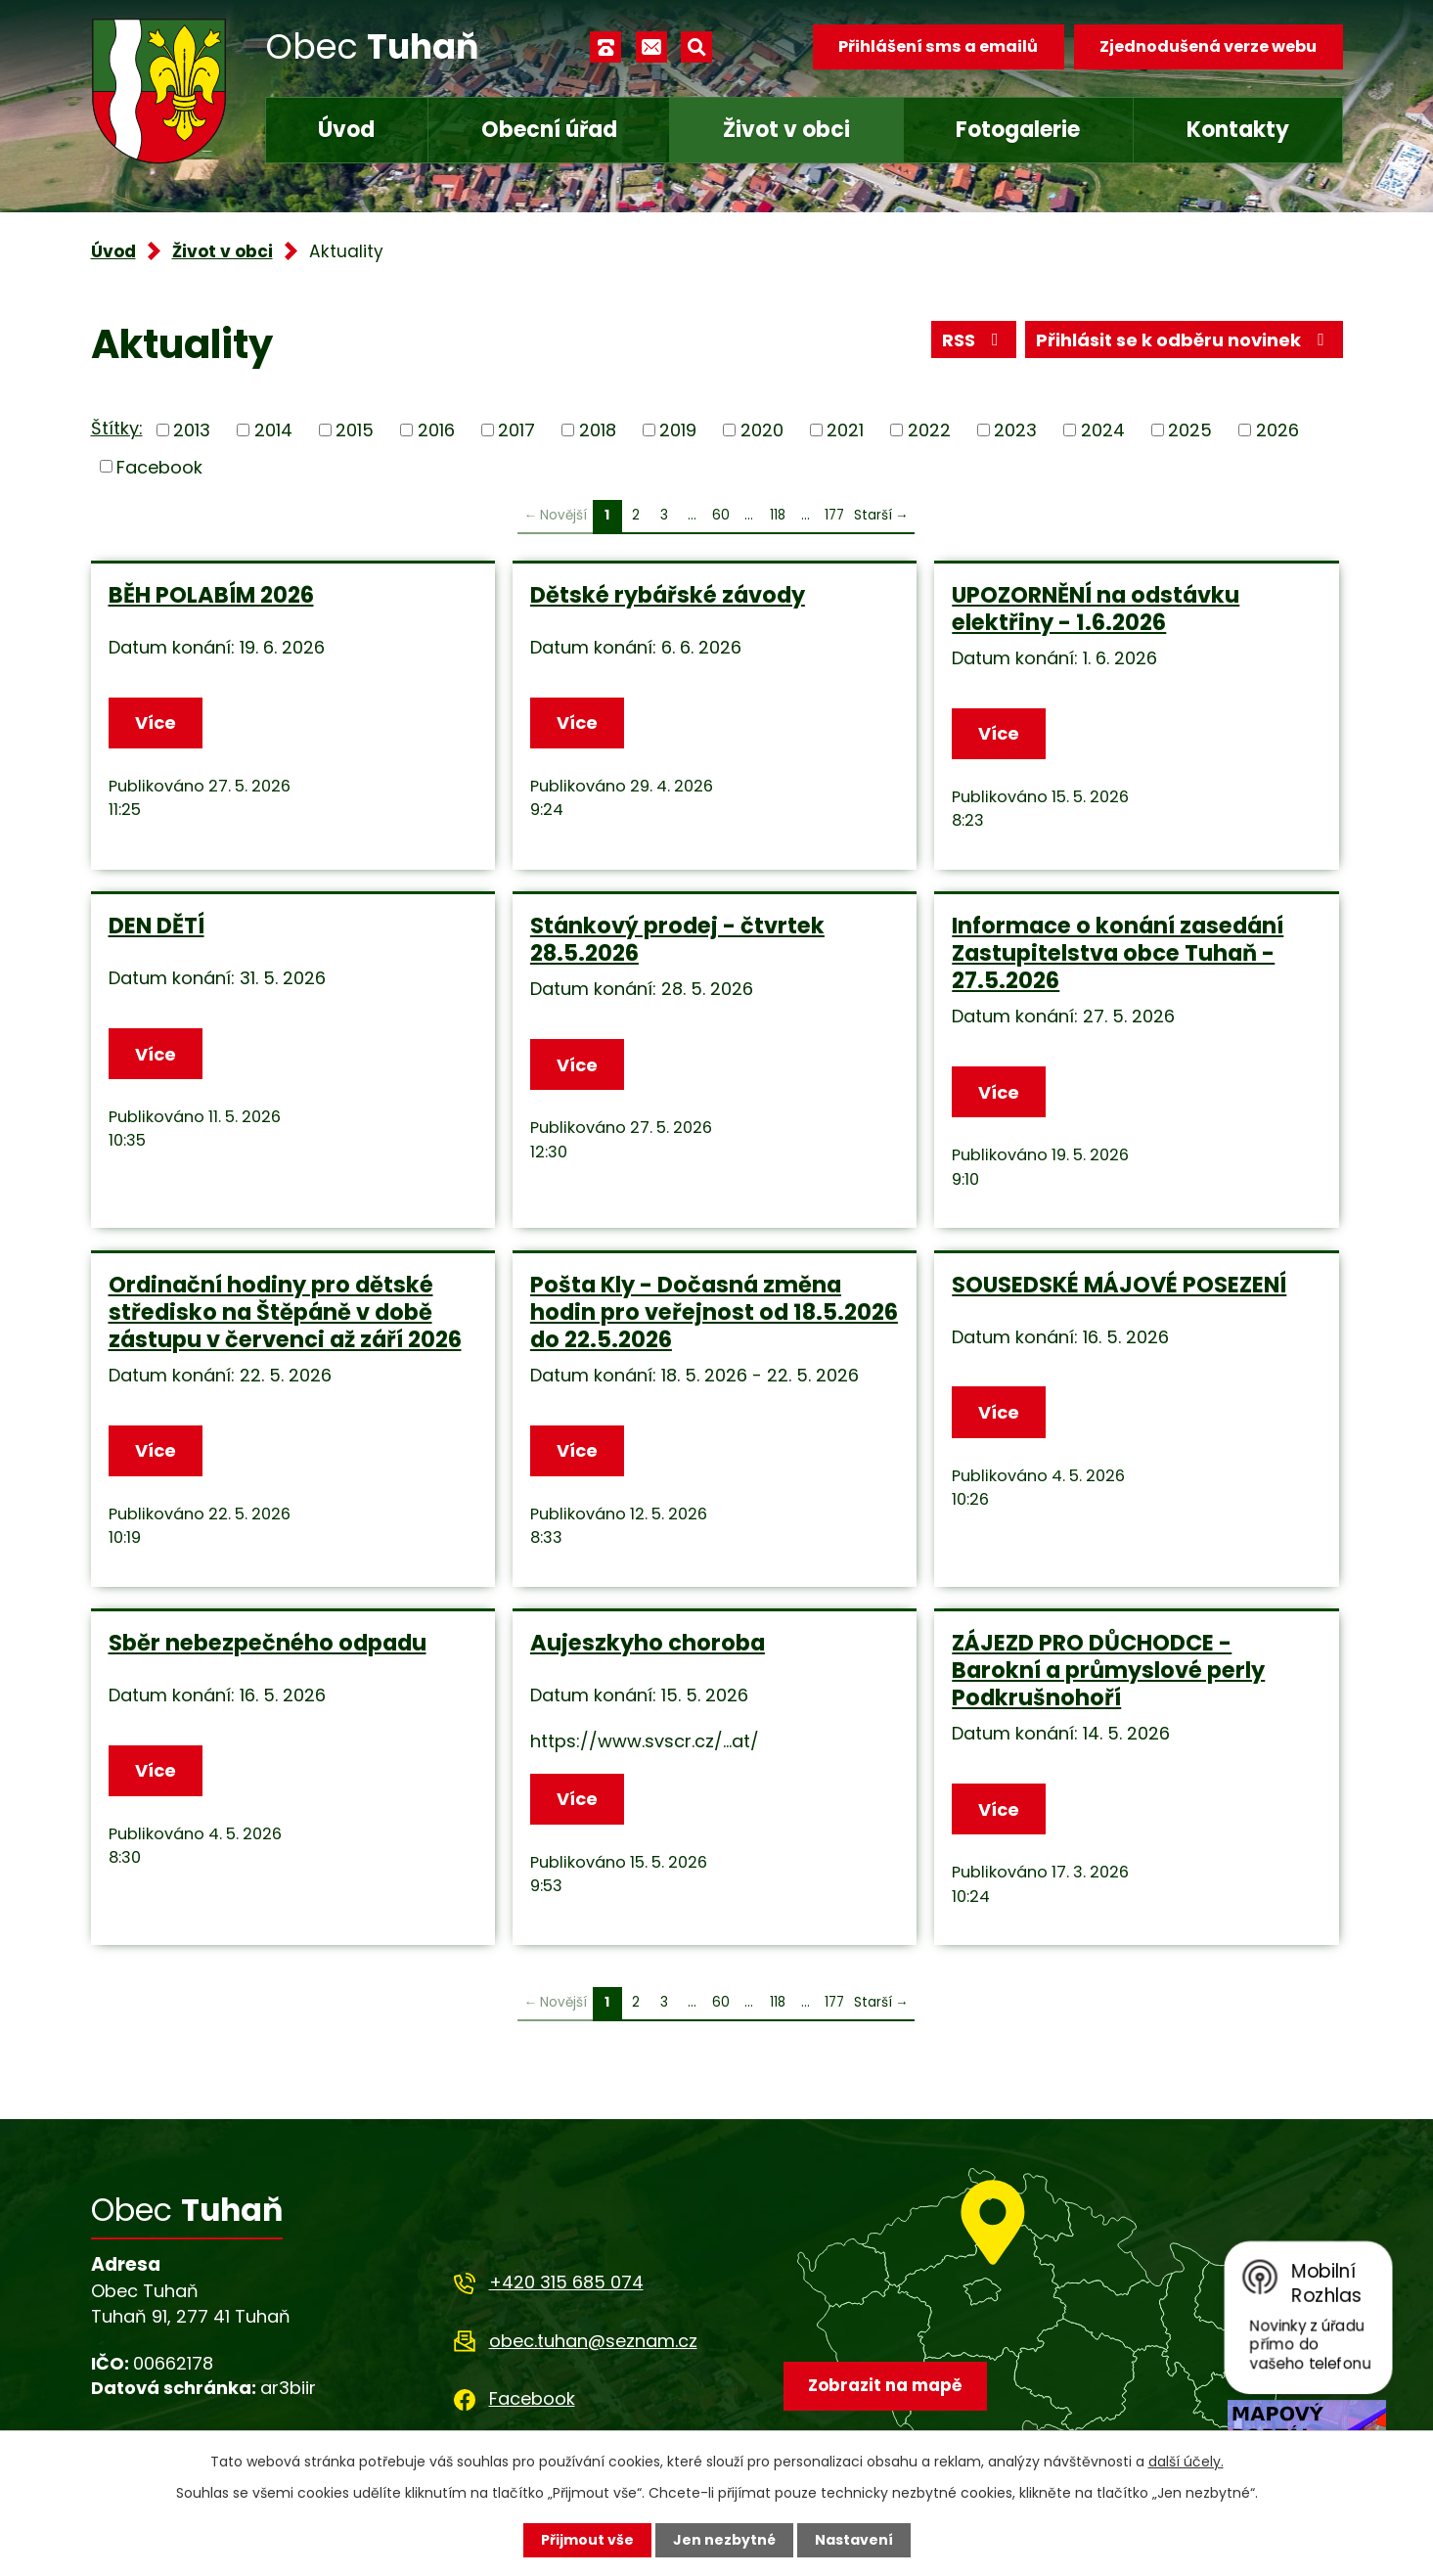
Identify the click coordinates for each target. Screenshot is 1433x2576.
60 (721, 515)
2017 (516, 430)
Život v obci (786, 129)
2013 (191, 430)
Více (155, 722)
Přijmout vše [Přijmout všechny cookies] (587, 2540)
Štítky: (117, 428)
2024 (1103, 430)
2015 (355, 430)
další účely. (1186, 2461)
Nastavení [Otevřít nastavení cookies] (854, 2540)
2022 (929, 430)
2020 (762, 430)
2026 (1277, 430)
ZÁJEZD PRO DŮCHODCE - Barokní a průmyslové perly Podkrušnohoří (1108, 1670)
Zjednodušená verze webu (1208, 46)
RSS (974, 340)
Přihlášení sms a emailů (938, 46)
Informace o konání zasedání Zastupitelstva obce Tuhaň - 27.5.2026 (1117, 953)
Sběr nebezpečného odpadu (267, 1642)
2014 (273, 430)
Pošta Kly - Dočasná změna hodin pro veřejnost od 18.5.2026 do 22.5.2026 (714, 1312)
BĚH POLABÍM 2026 (211, 594)
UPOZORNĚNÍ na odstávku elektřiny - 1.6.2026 (1095, 608)
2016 (436, 430)
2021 (845, 430)
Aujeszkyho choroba (647, 1642)
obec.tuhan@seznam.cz (593, 2340)
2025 (1190, 430)
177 (834, 515)
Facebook (159, 466)
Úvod (346, 129)
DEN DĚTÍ (156, 925)
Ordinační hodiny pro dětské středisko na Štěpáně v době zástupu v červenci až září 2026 (285, 1312)
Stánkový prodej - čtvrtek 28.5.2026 (677, 939)
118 (777, 515)
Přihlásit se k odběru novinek (1184, 340)
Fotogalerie (1018, 129)
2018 (597, 430)
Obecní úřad (549, 129)
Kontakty (1238, 129)
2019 (677, 430)
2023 (1015, 430)
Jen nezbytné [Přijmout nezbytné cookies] (724, 2540)
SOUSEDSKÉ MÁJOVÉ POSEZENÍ (1119, 1284)
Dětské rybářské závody (667, 594)
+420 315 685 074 (566, 2282)
